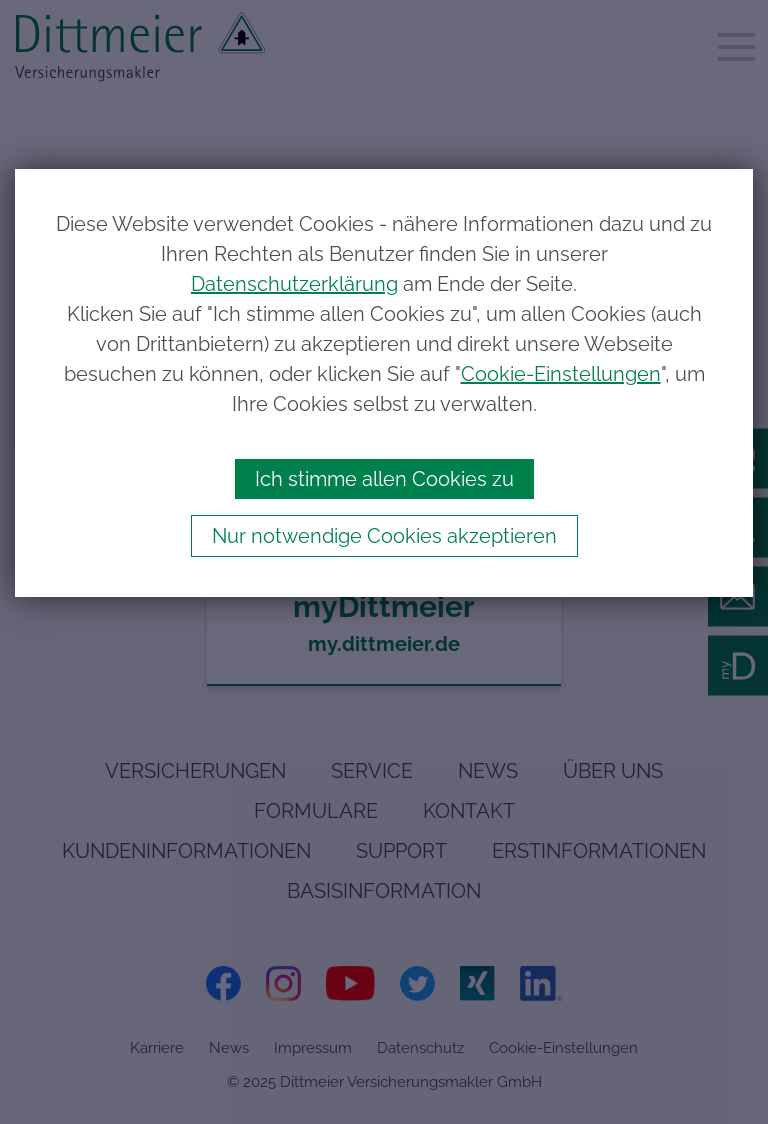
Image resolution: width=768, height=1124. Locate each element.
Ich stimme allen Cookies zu (384, 479)
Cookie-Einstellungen (561, 374)
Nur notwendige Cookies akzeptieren (384, 536)
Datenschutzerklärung (294, 284)
